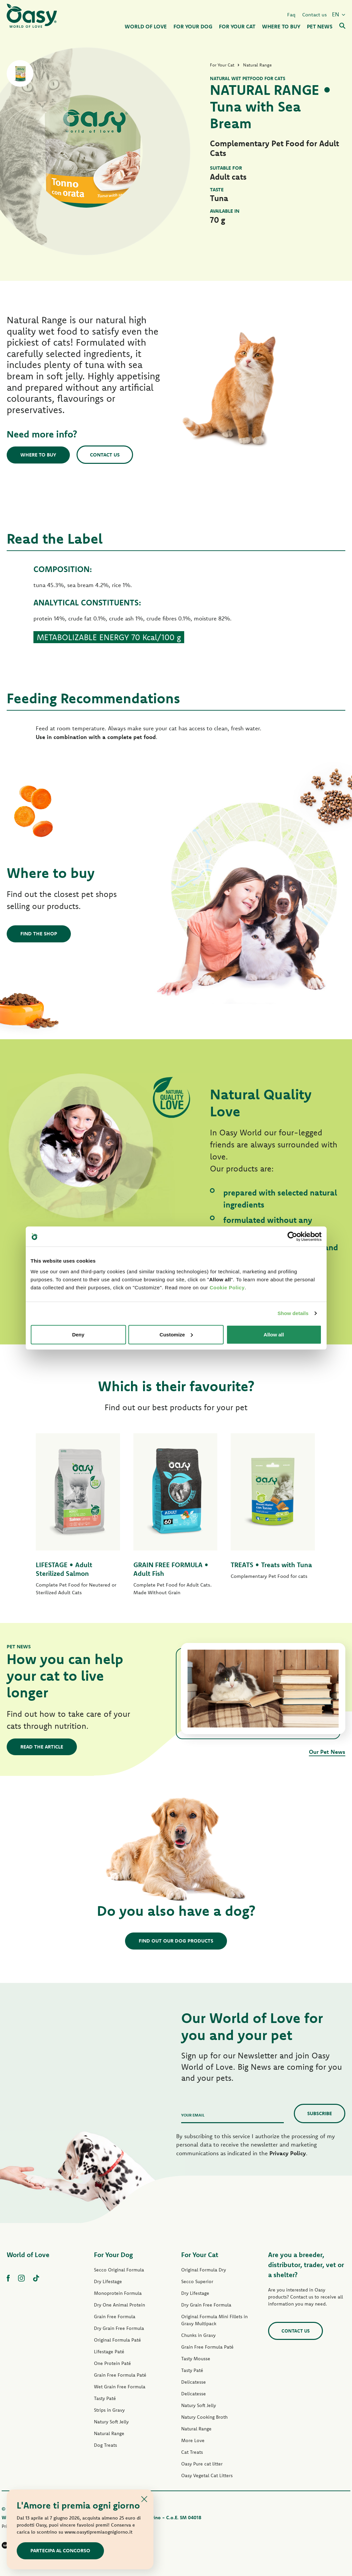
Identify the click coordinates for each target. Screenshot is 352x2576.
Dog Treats (105, 2445)
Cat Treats (192, 2452)
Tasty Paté (105, 2398)
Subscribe (319, 2113)
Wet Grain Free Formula (119, 2387)
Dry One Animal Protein (119, 2305)
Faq (291, 14)
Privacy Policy (287, 2153)
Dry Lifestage (108, 2281)
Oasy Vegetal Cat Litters (207, 2475)
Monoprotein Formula (118, 2293)
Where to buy (38, 454)
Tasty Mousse (195, 2359)
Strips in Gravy (109, 2410)
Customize (176, 1334)
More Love (193, 2440)
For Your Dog (113, 2254)
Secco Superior (197, 2281)
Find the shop (38, 933)
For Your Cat (199, 2254)
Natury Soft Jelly (111, 2422)
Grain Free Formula (114, 2317)
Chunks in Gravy (198, 2335)
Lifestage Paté (109, 2352)
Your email (193, 2115)
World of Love (28, 2254)
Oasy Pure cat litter (202, 2464)
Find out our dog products (176, 1941)
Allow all (274, 1334)
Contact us (314, 14)
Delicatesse (193, 2382)
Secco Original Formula (119, 2270)
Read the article (41, 1746)
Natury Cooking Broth (204, 2417)
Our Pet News (327, 1751)
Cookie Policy (227, 1287)
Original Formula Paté (117, 2340)
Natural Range (109, 2433)
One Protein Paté (112, 2363)
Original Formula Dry (203, 2270)
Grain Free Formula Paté (120, 2375)
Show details (293, 1313)
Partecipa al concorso (60, 2550)
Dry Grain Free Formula (119, 2328)
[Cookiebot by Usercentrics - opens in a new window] (292, 1237)
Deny (78, 1334)
